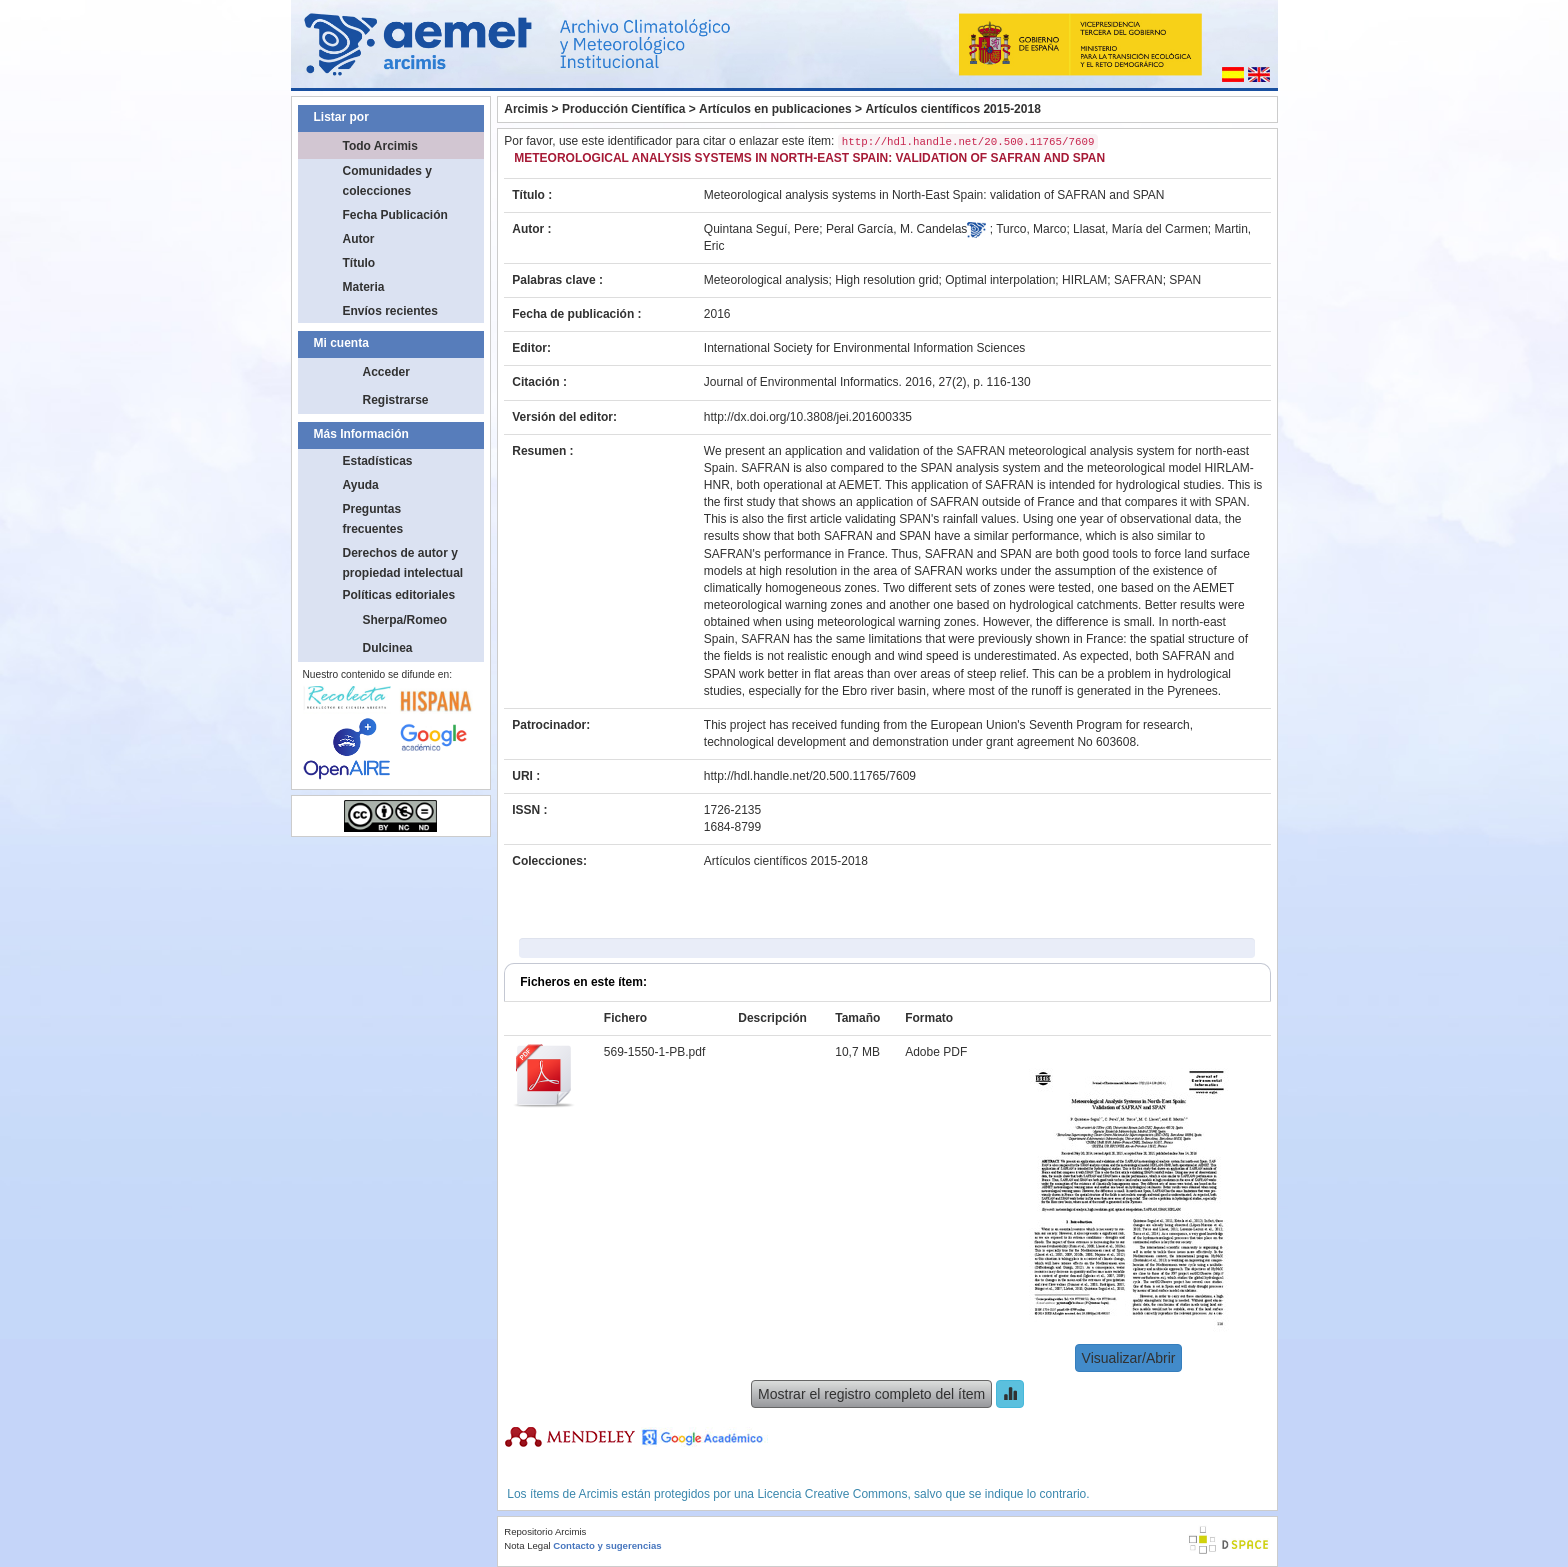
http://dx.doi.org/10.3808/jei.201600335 (808, 417)
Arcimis (526, 109)
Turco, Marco (1031, 229)
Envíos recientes (390, 311)
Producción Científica (623, 109)
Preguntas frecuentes (373, 519)
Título (359, 263)
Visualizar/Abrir (1129, 1358)
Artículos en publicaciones (775, 109)
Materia (364, 287)
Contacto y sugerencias (607, 1545)
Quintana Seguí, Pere (761, 229)
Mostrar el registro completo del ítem (871, 1394)
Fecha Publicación (395, 215)
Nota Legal (527, 1545)
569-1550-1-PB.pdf (654, 1052)
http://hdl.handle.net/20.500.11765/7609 (810, 776)
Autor (359, 239)
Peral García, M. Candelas (896, 229)
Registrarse (396, 400)
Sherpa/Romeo (405, 620)
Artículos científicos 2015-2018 (952, 109)
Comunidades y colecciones (387, 181)
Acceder (386, 372)
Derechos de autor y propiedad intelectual (403, 563)
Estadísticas (378, 461)
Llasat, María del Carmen (1140, 229)
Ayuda (361, 485)
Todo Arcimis (380, 146)
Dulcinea (388, 648)
